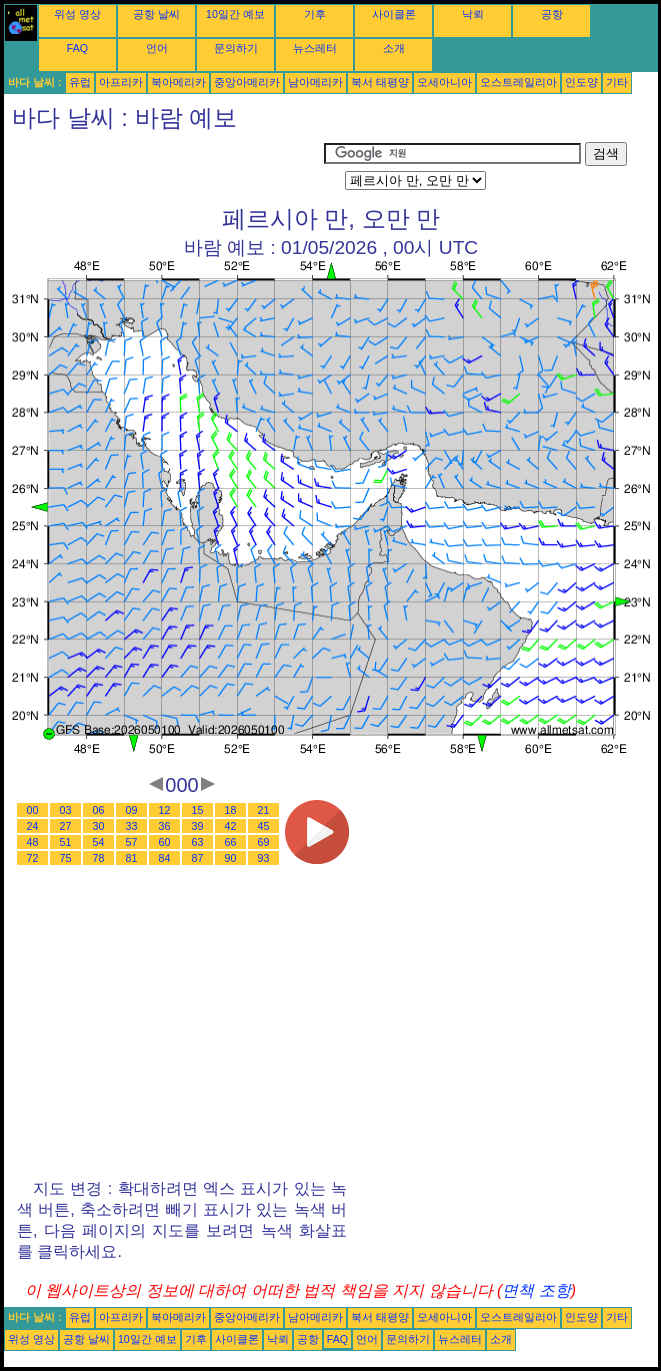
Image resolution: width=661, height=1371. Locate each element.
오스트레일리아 (518, 82)
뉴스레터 (315, 48)
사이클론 (394, 14)
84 (165, 858)
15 (198, 810)
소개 (394, 48)
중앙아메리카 (247, 82)
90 (231, 858)
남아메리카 (315, 82)
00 (33, 810)
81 (132, 858)
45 (264, 826)
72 (33, 858)
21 (264, 810)
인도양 (581, 82)
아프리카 (121, 82)
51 (66, 842)
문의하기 (236, 48)
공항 (552, 14)
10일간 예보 (235, 14)
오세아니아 (444, 82)
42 (231, 826)
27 (66, 826)
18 (231, 810)
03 (66, 810)
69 (264, 842)
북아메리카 (178, 82)
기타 (617, 82)
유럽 (80, 82)
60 (165, 842)
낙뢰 (473, 14)
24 (33, 826)
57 (132, 842)
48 (33, 842)
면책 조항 (536, 1290)
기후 (315, 14)
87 (198, 858)
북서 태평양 (380, 82)
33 (132, 826)
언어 (157, 48)
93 (264, 858)
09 (132, 810)
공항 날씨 (156, 14)
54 (99, 842)
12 (165, 810)
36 (165, 826)
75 (66, 858)
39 (198, 826)
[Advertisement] (164, 167)
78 (99, 858)
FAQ (77, 48)
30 (99, 826)
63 (198, 842)
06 (99, 810)
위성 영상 (77, 14)
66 (231, 842)
